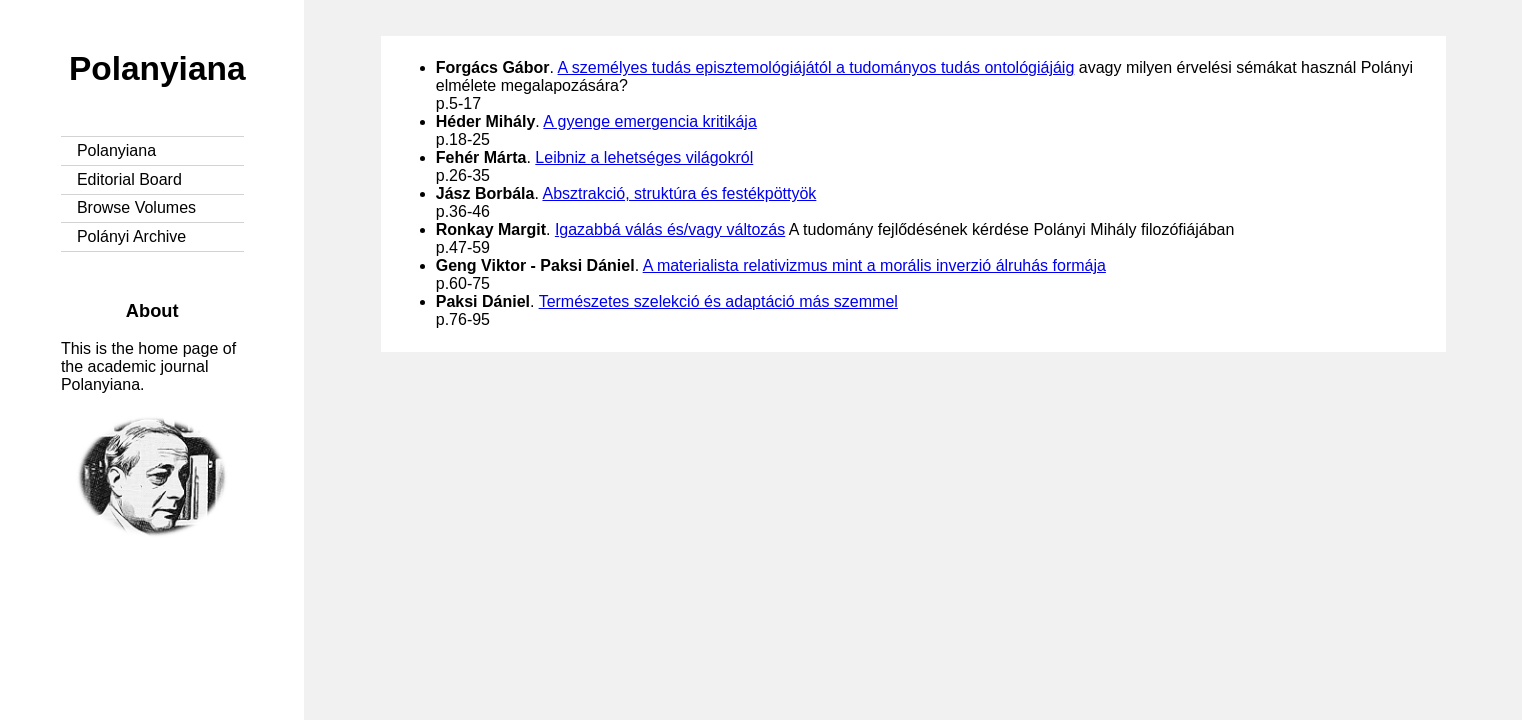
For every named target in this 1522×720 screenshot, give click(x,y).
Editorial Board (129, 179)
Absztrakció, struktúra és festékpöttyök (679, 193)
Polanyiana (157, 68)
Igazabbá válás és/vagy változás (670, 229)
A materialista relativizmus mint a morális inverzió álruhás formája (874, 265)
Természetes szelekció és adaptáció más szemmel (718, 301)
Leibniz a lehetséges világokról (644, 157)
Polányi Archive (131, 236)
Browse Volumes (136, 207)
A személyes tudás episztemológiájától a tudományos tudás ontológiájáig (816, 67)
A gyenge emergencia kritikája (649, 121)
